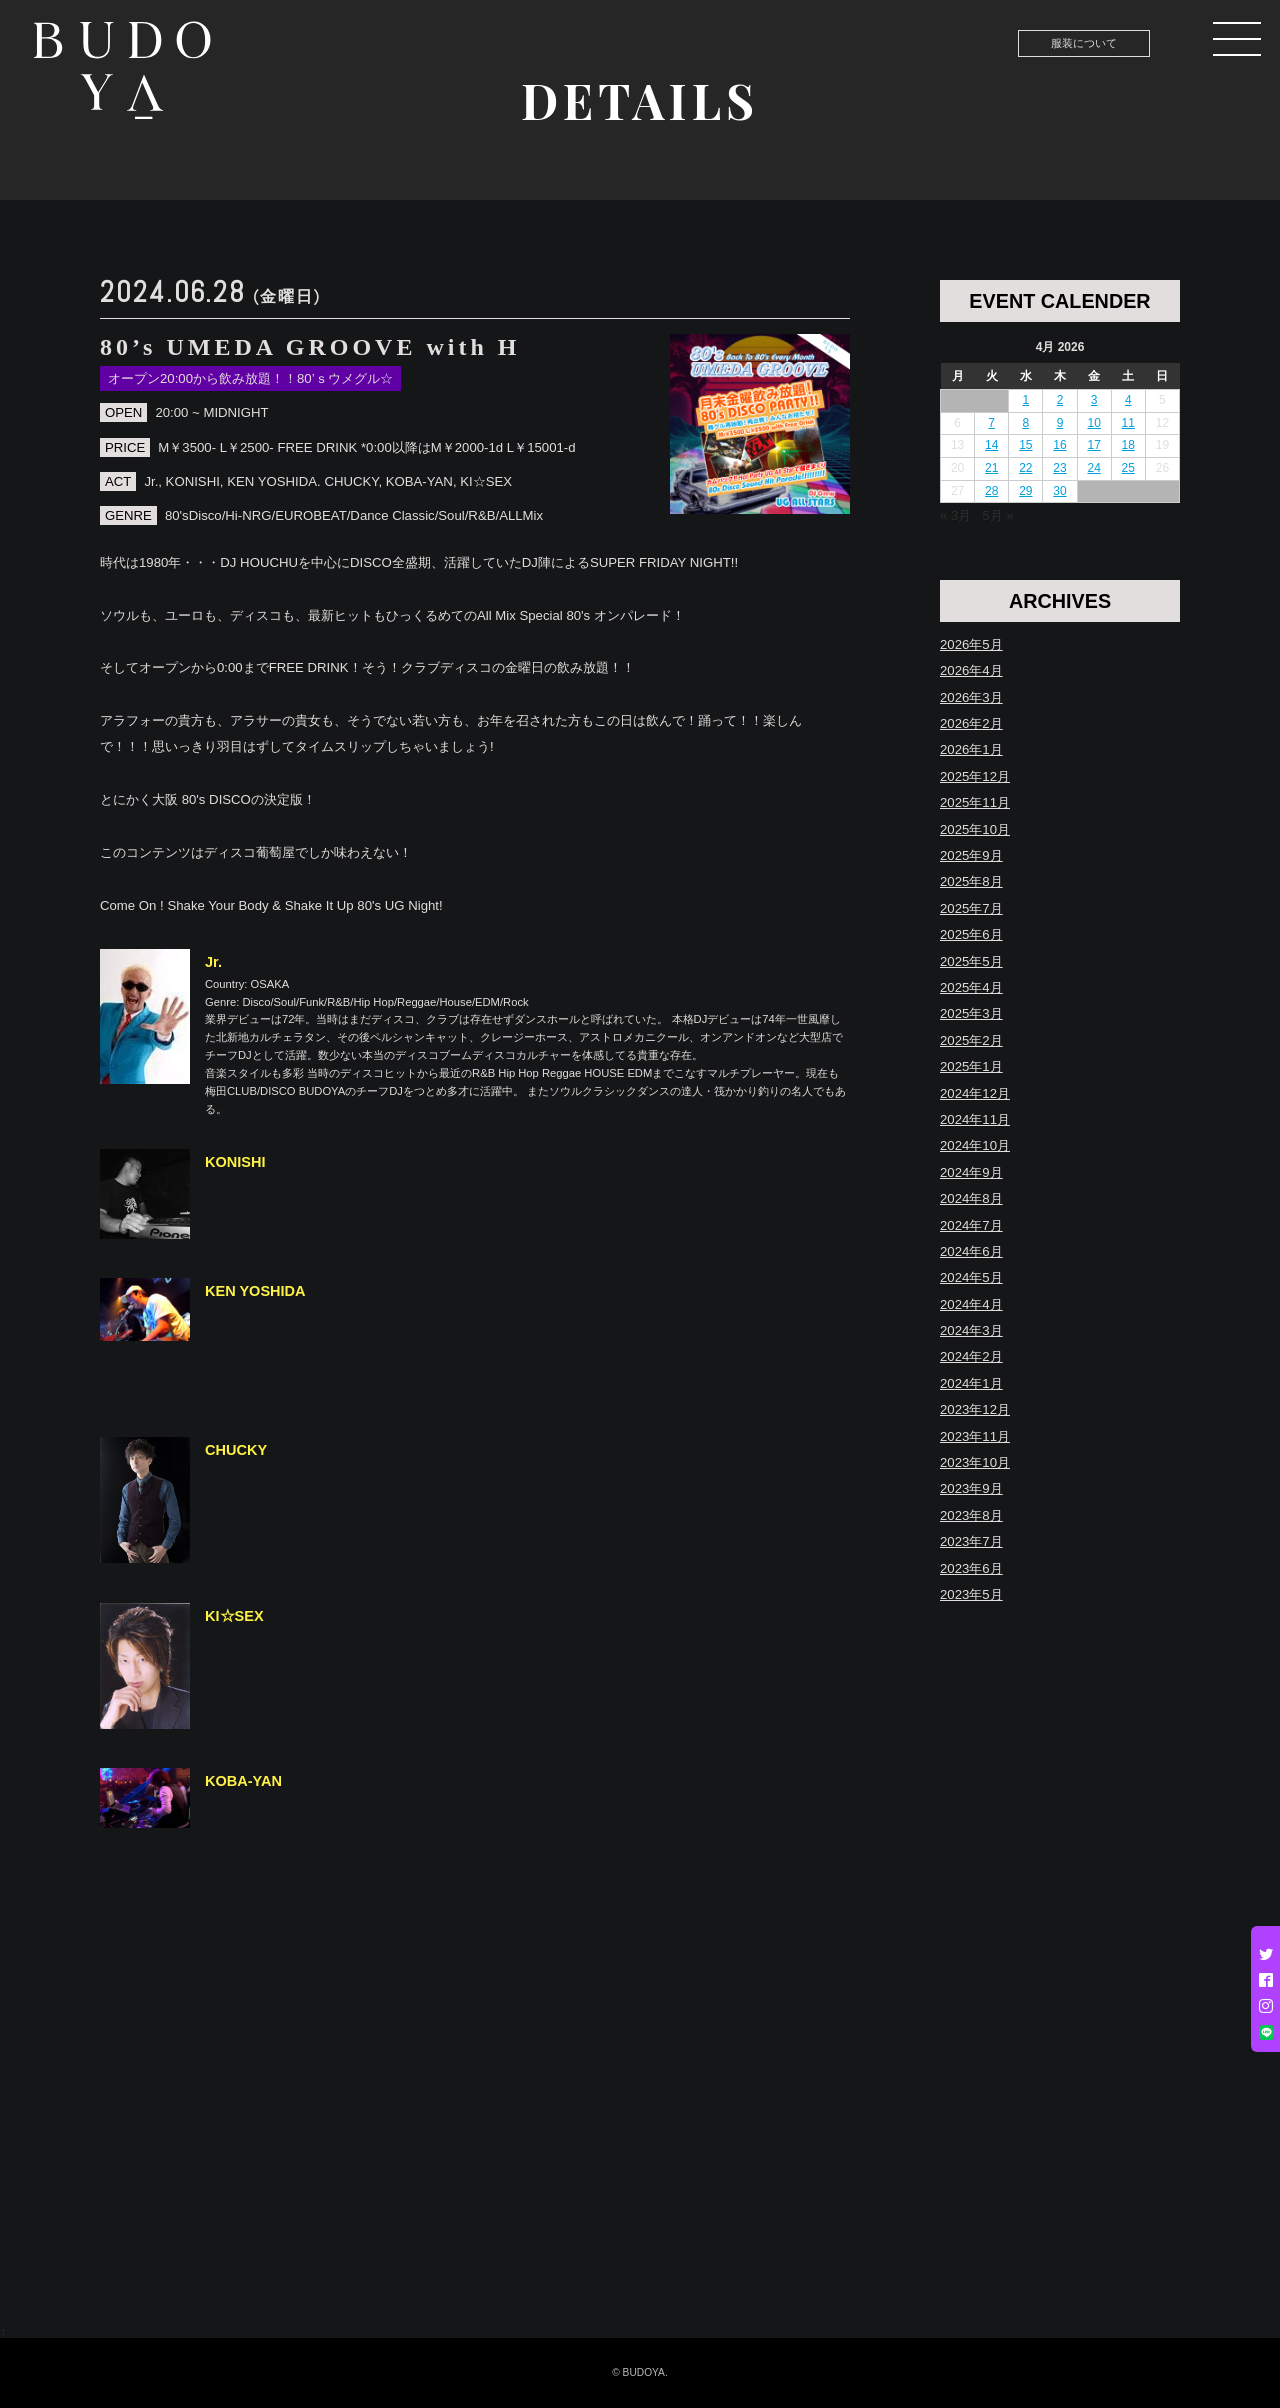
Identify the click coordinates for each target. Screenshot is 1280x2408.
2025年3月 (971, 1013)
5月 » (997, 515)
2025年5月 (971, 961)
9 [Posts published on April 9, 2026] (1060, 423)
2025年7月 (971, 908)
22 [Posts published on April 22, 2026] (1025, 468)
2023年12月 (975, 1409)
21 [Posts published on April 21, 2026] (991, 468)
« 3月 (955, 515)
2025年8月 (971, 881)
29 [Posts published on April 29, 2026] (1025, 491)
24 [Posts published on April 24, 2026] (1093, 468)
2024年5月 (971, 1277)
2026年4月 (971, 670)
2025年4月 (971, 987)
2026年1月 (971, 749)
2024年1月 (971, 1383)
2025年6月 (971, 934)
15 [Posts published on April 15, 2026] (1025, 445)
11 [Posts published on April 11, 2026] (1128, 423)
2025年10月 (975, 829)
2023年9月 (971, 1488)
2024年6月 (971, 1251)
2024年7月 (971, 1225)
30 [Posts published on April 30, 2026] (1059, 491)
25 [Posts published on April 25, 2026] (1128, 468)
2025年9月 (971, 855)
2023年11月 (975, 1436)
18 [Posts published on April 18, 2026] (1128, 445)
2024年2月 (971, 1356)
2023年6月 (971, 1568)
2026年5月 (971, 644)
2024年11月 (975, 1119)
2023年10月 (975, 1462)
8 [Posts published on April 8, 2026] (1026, 423)
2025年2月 (971, 1040)
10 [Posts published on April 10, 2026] (1093, 423)
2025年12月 (975, 776)
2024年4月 (971, 1304)
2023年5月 (971, 1594)
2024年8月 (971, 1198)
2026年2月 (971, 723)
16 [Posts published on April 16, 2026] (1059, 445)
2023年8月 (971, 1515)
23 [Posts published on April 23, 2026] (1059, 468)
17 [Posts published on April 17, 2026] (1093, 445)
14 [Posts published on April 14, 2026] (991, 445)
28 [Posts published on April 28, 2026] (991, 491)
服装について (1084, 43)
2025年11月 (975, 802)
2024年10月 (975, 1145)
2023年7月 (971, 1541)
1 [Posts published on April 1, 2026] (1026, 400)
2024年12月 (975, 1093)
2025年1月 (971, 1066)
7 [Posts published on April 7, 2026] (991, 423)
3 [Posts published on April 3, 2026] (1094, 400)
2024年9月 (971, 1172)
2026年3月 (971, 697)
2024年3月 (971, 1330)
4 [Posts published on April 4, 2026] (1128, 400)
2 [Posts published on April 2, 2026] (1060, 400)
